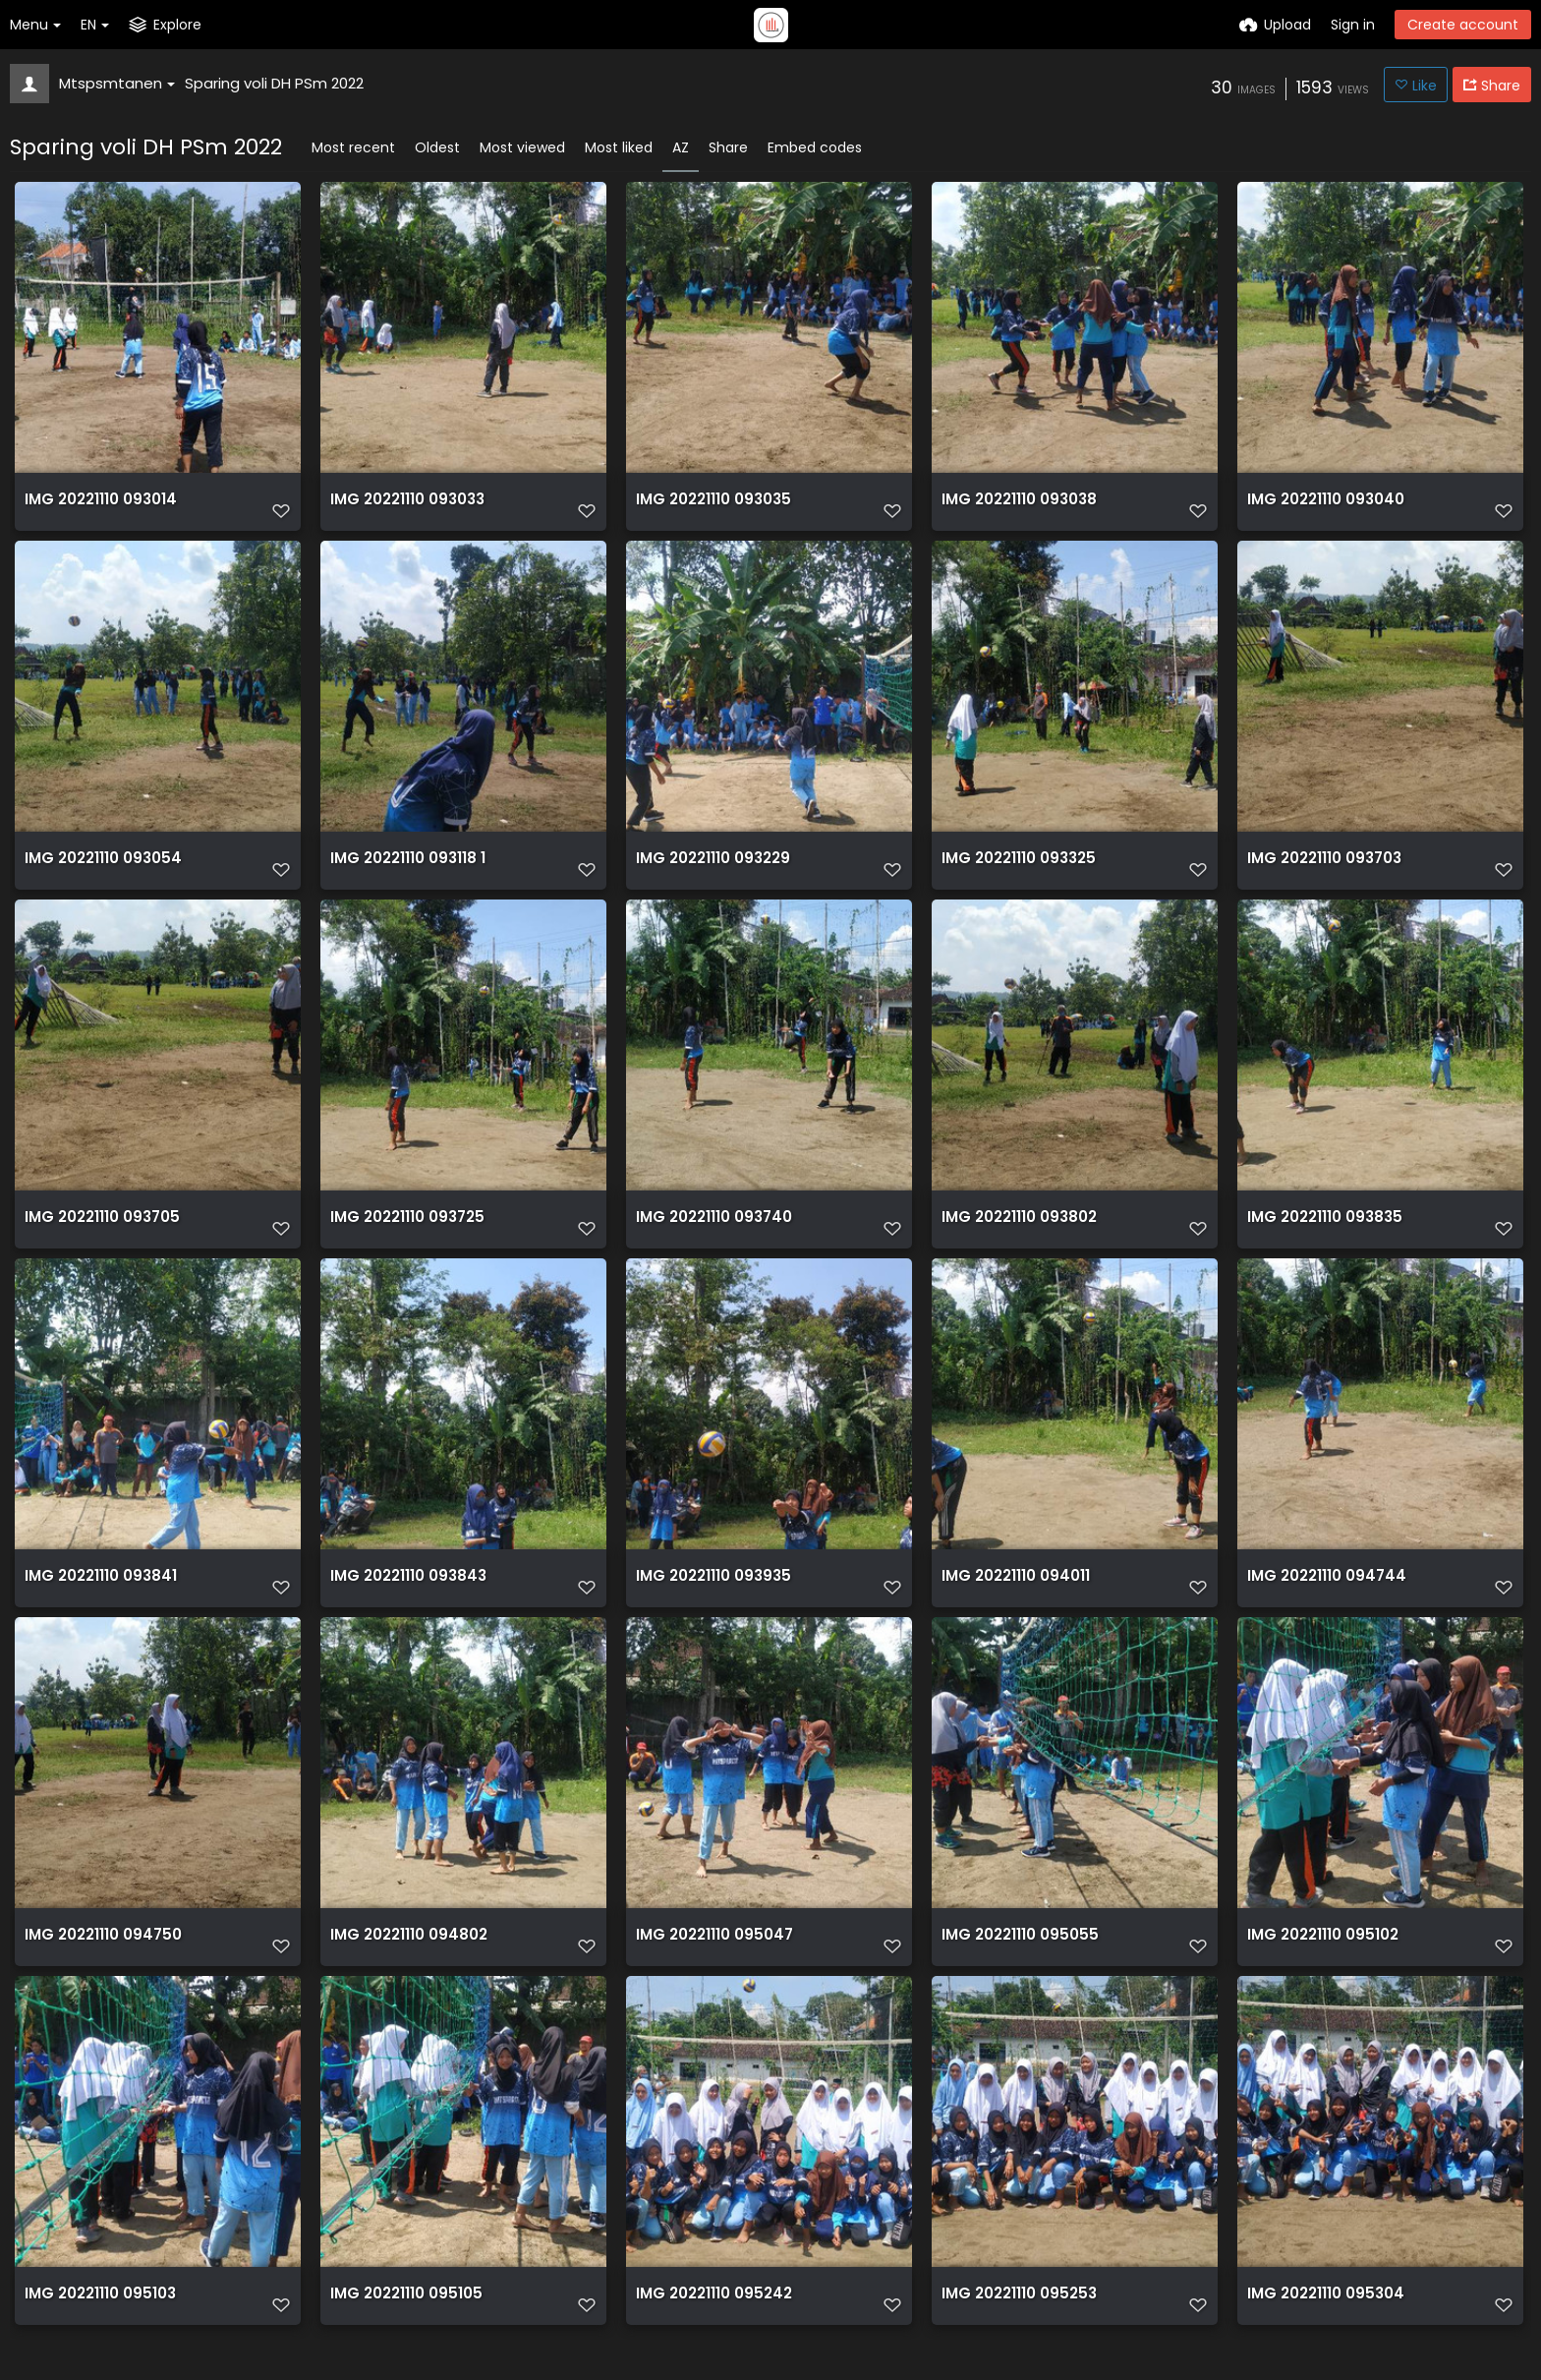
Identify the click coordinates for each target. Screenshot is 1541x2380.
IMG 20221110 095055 (1017, 1966)
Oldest (437, 147)
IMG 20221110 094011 (1013, 1602)
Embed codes (815, 147)
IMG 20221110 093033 (405, 507)
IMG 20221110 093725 (405, 1237)
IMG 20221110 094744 (1323, 1602)
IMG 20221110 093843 (405, 1602)
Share (728, 147)
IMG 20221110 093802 (1017, 1237)
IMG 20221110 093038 (1017, 507)
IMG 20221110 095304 (1322, 2331)
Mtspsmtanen (117, 83)
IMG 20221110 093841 (98, 1602)
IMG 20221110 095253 (1016, 2331)
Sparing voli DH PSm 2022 (274, 83)
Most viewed (522, 147)
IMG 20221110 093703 (1322, 872)
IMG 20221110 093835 (1322, 1237)
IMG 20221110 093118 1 (405, 872)
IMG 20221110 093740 (711, 1237)
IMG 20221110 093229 (710, 872)
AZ (680, 147)
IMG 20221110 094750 (100, 1966)
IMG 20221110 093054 (100, 872)
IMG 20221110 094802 (406, 1966)
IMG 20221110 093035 (711, 507)
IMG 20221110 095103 (98, 2331)
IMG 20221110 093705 (100, 1237)
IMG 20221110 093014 (98, 507)
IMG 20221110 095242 (711, 2331)
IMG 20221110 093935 (710, 1602)
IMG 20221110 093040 (1323, 507)
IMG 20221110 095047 (711, 1966)
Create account (1462, 24)
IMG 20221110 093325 (1016, 872)
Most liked (619, 147)
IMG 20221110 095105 (403, 2331)
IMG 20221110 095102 (1320, 1966)
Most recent (353, 147)
